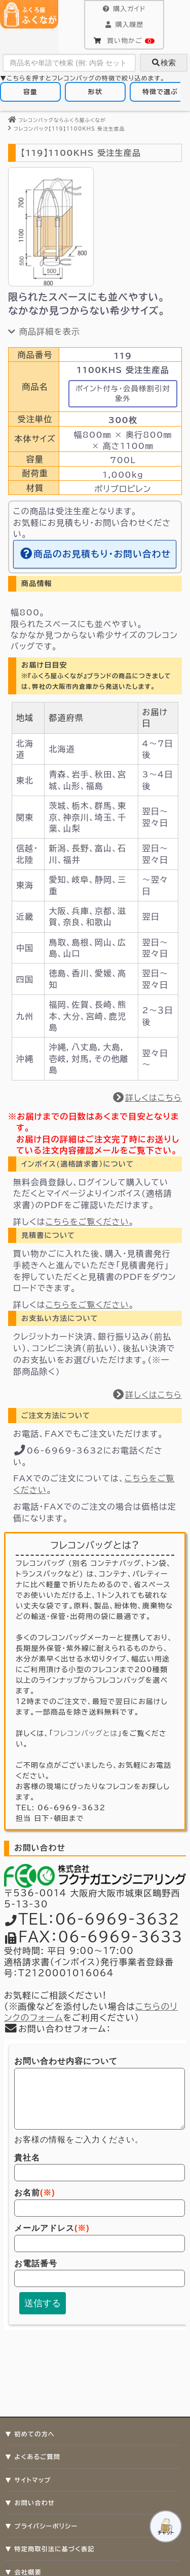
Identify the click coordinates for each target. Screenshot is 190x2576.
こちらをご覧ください (87, 1222)
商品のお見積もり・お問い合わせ (95, 553)
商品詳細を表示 (44, 331)
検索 (163, 62)
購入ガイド (124, 9)
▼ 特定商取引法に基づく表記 (49, 2549)
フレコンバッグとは (85, 1733)
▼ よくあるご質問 (32, 2457)
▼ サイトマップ (28, 2480)
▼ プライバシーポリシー (41, 2526)
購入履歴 (123, 24)
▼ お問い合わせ (30, 2503)
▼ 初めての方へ (30, 2434)
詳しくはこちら (147, 1098)
